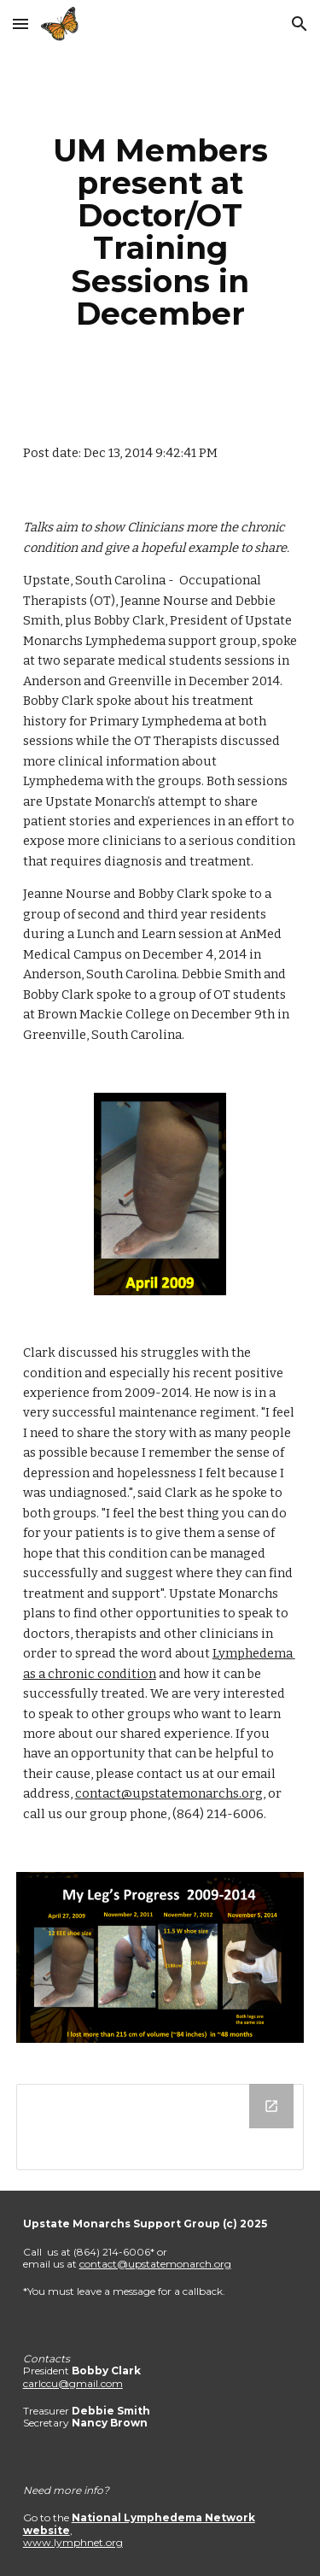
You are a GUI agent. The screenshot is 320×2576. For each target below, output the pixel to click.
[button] (20, 23)
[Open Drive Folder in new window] (271, 2106)
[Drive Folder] (160, 2127)
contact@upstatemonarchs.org (169, 1793)
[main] (160, 232)
